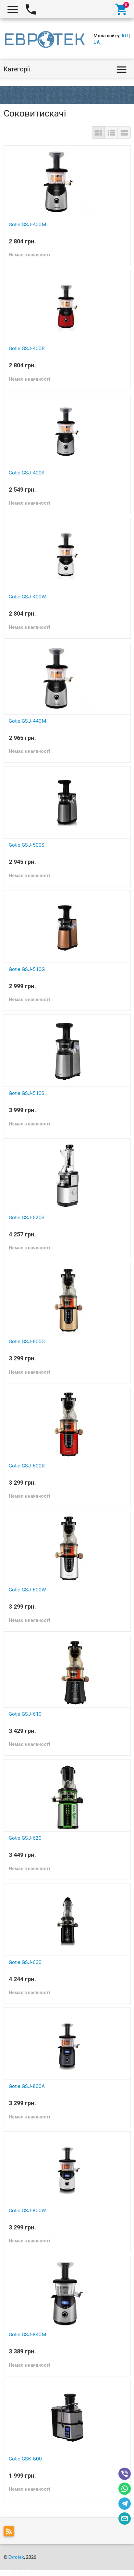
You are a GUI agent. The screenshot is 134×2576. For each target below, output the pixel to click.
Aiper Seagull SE (17, 2572)
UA (96, 42)
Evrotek (16, 2557)
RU (125, 35)
